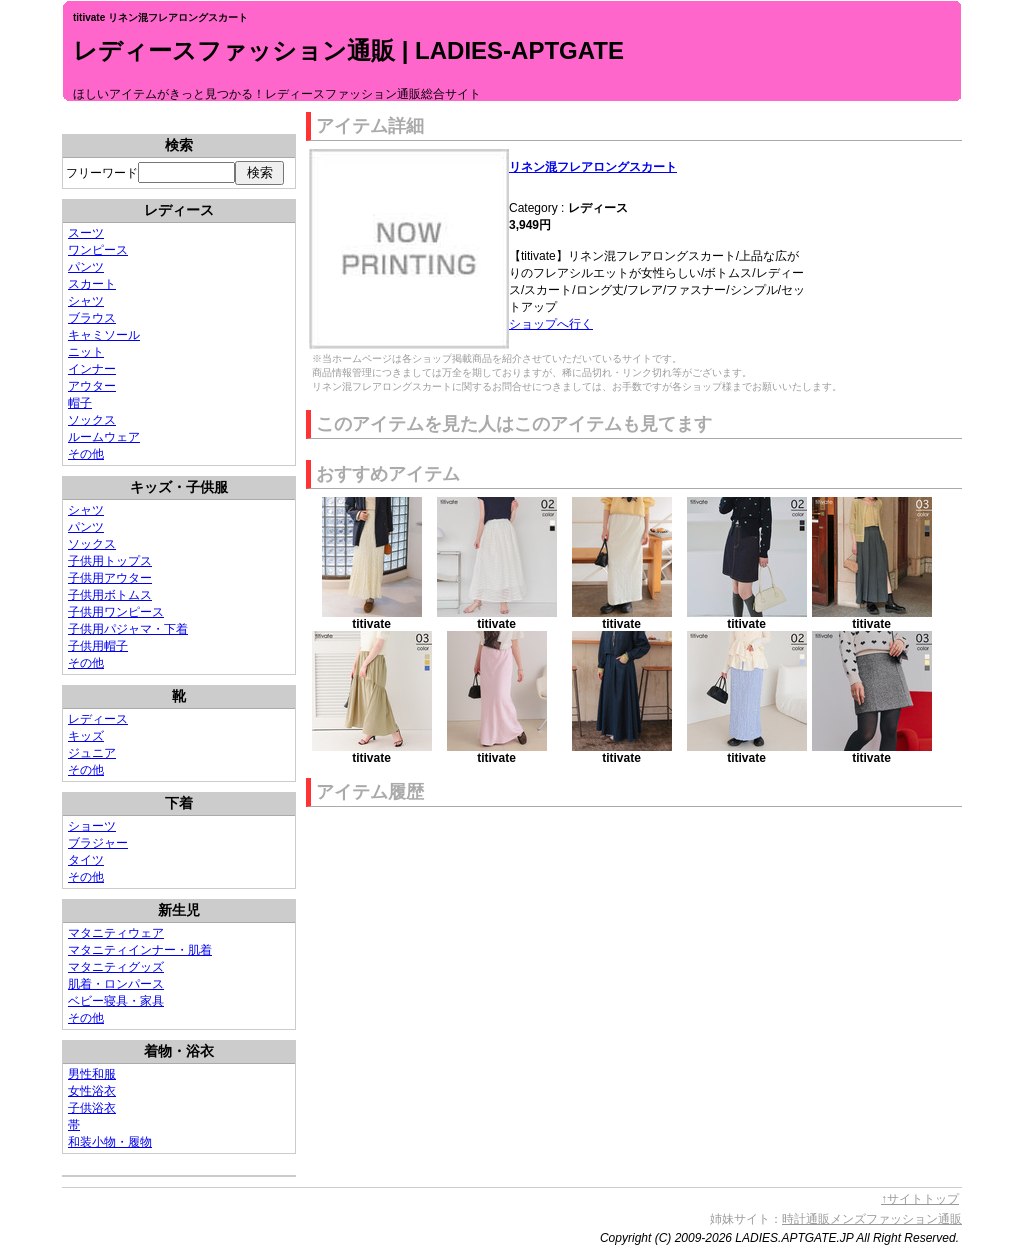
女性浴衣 (92, 1091)
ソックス (92, 420)
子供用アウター (110, 578)
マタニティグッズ (116, 967)
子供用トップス (110, 561)
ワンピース (98, 250)
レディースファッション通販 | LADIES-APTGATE (348, 50)
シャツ (86, 301)
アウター (92, 386)
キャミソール (104, 335)
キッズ (86, 736)
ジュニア (92, 753)
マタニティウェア (116, 933)
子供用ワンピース (116, 612)
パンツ (86, 267)
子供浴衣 (92, 1108)
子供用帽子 (98, 646)
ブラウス (92, 318)
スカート (92, 284)
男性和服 (92, 1074)
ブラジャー (98, 843)
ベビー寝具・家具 (116, 1001)
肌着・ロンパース (116, 984)
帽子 (80, 403)
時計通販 (806, 1219)
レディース (98, 719)
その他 (86, 454)
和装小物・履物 (110, 1142)
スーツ (86, 233)
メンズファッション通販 (896, 1219)
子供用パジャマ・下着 (128, 629)
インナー (92, 369)
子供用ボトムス (110, 595)
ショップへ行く (551, 324)
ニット (86, 352)
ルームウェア (104, 437)
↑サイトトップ (920, 1199)
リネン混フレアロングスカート (593, 167)
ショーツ (92, 826)
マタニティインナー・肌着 (140, 950)
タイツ (86, 860)
